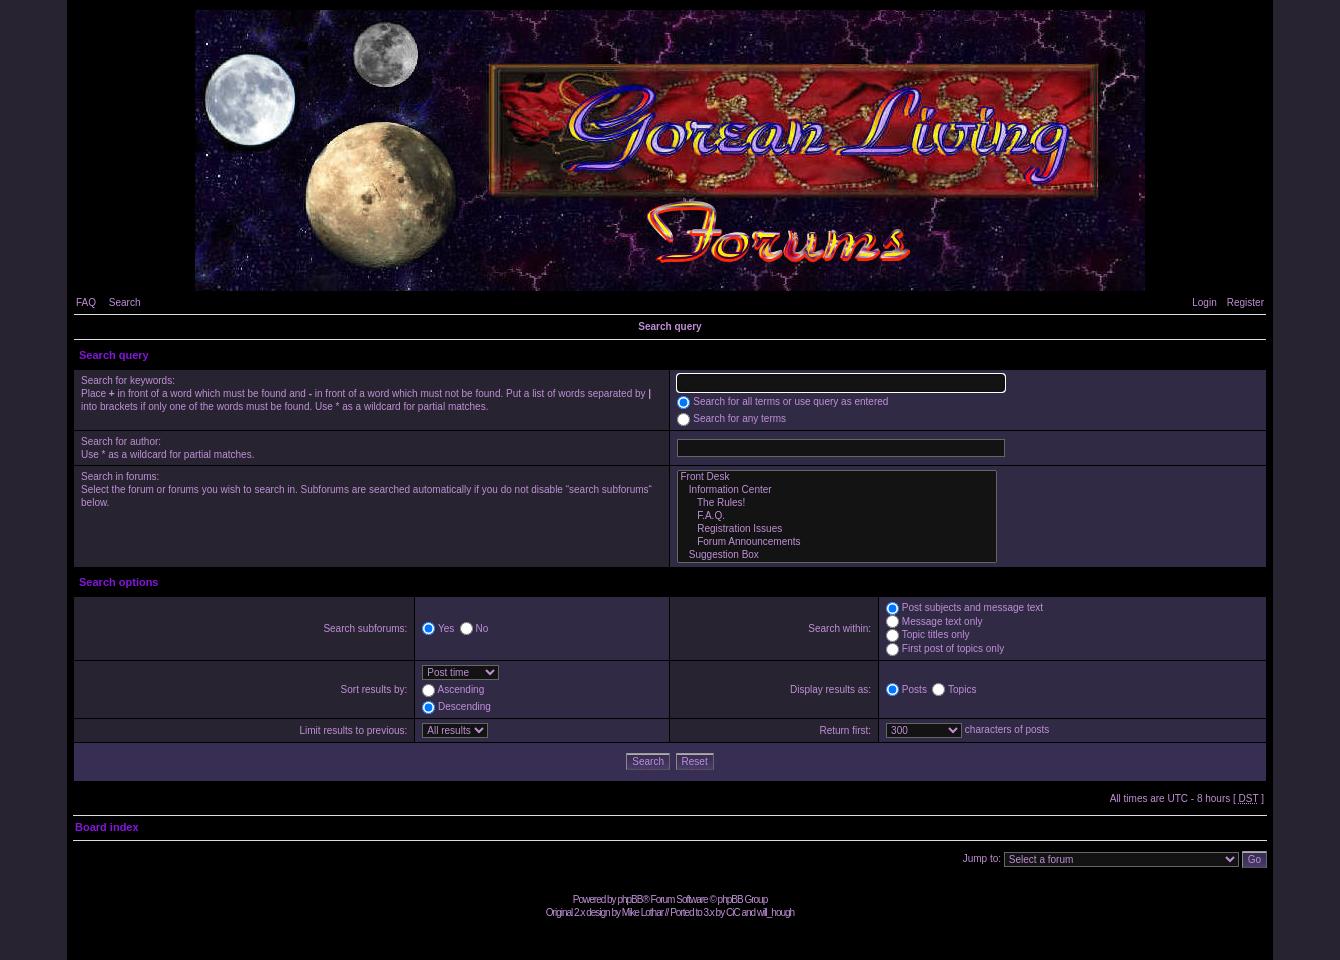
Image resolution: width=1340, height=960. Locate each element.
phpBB (629, 899)
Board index (107, 827)
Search (125, 302)
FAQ (86, 302)
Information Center (837, 490)
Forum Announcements (837, 542)
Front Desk (837, 477)
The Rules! (837, 503)
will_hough (775, 912)
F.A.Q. (837, 516)
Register (1245, 302)
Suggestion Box (837, 555)
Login (1204, 302)
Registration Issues (837, 529)
